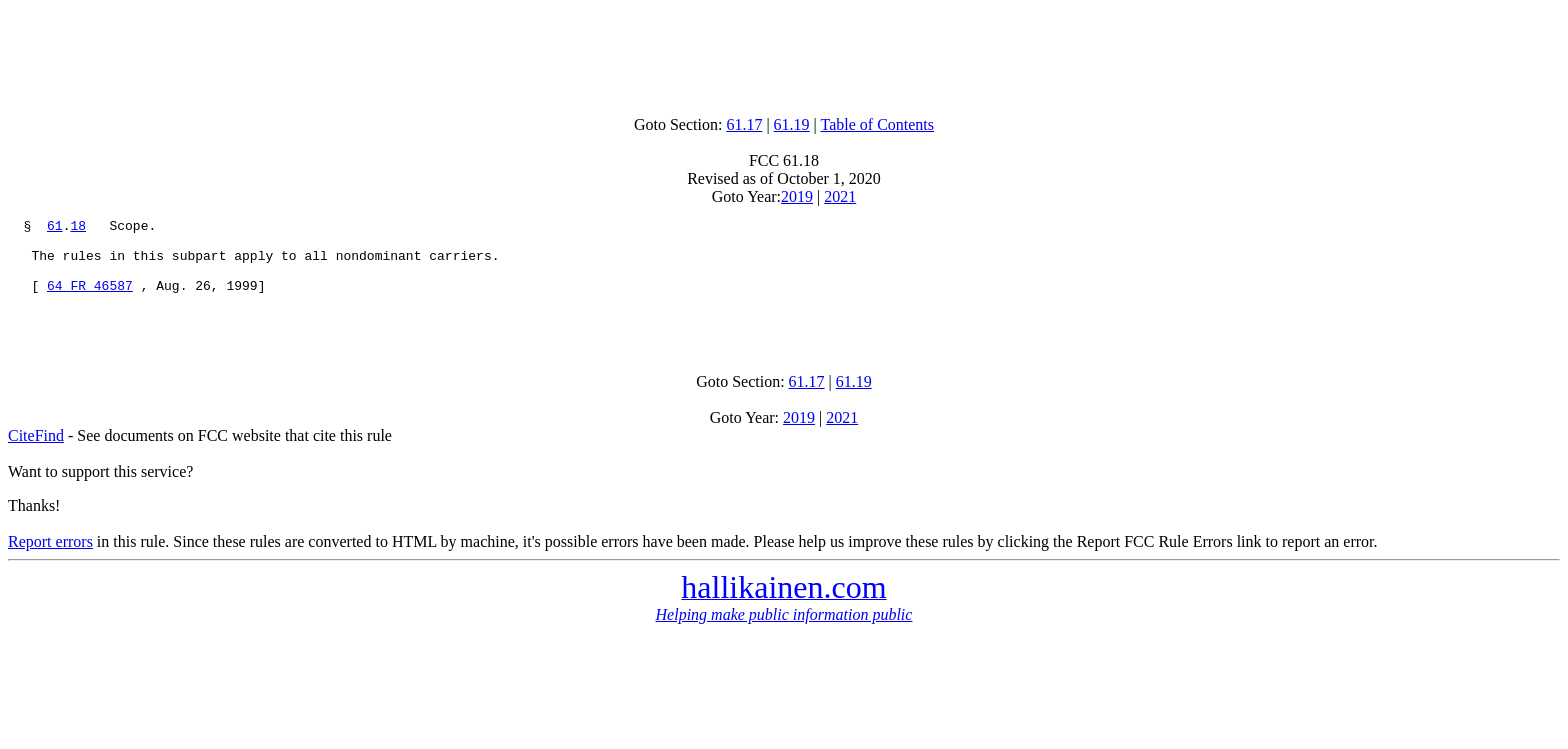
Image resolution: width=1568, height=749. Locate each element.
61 (55, 228)
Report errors (50, 562)
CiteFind (36, 456)
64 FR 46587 (90, 300)
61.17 (744, 124)
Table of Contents (878, 124)
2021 (840, 196)
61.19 (792, 124)
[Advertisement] (784, 53)
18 (78, 228)
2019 (797, 196)
